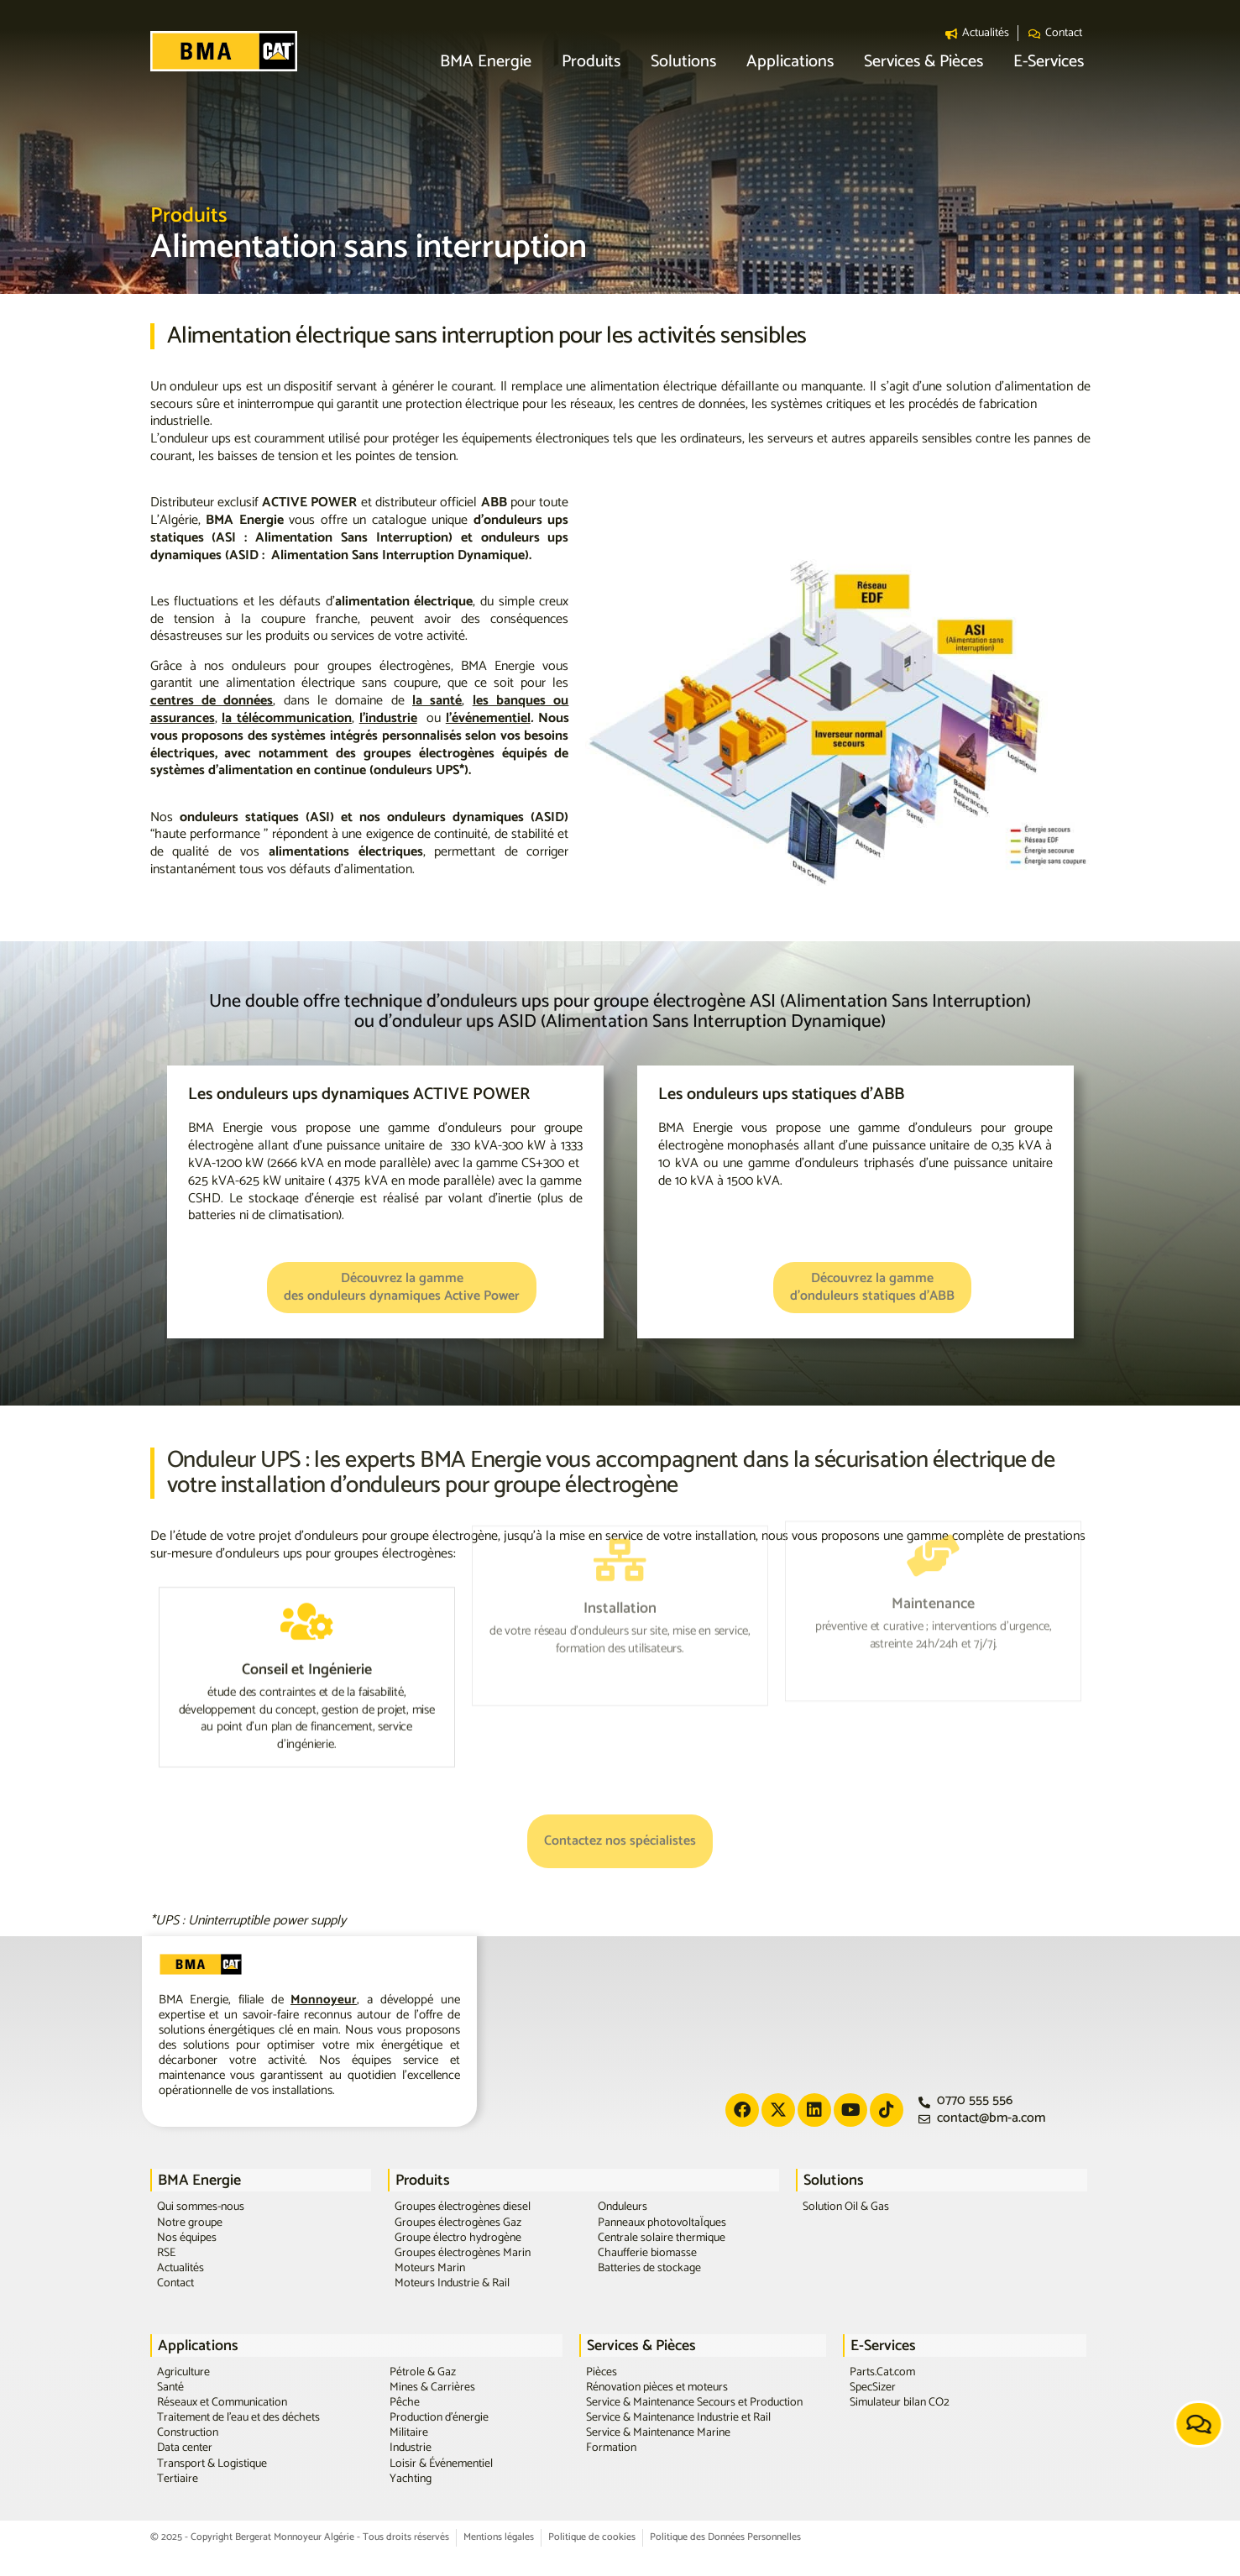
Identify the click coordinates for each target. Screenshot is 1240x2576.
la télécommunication (287, 718)
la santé (437, 700)
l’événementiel (488, 718)
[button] (485, 63)
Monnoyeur (323, 1999)
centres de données (212, 700)
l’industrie (388, 718)
